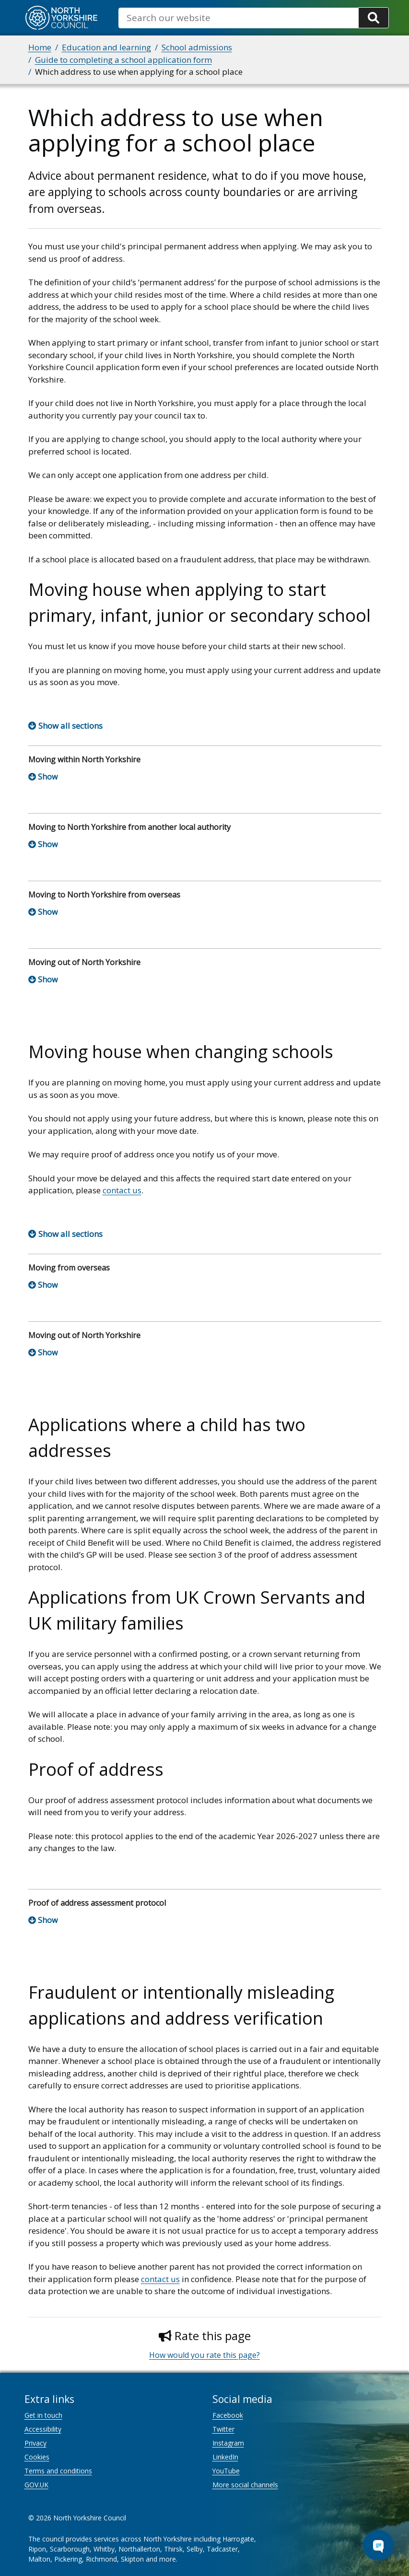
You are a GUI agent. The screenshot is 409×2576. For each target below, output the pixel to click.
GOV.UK (36, 2484)
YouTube (226, 2470)
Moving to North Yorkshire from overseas (104, 894)
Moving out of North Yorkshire (84, 962)
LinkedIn (225, 2456)
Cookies (36, 2456)
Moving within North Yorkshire (84, 759)
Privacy (35, 2443)
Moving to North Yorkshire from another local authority (129, 827)
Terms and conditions (58, 2470)
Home (39, 47)
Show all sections (70, 725)
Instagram (228, 2443)
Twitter (223, 2429)
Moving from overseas (69, 1267)
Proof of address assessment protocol (97, 1903)
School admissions (197, 47)
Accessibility (42, 2429)
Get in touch (43, 2415)
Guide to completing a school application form (123, 59)
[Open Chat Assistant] (378, 2545)
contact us (122, 1190)
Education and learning (106, 47)
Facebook (227, 2415)
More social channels (245, 2484)
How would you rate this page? (204, 2355)
